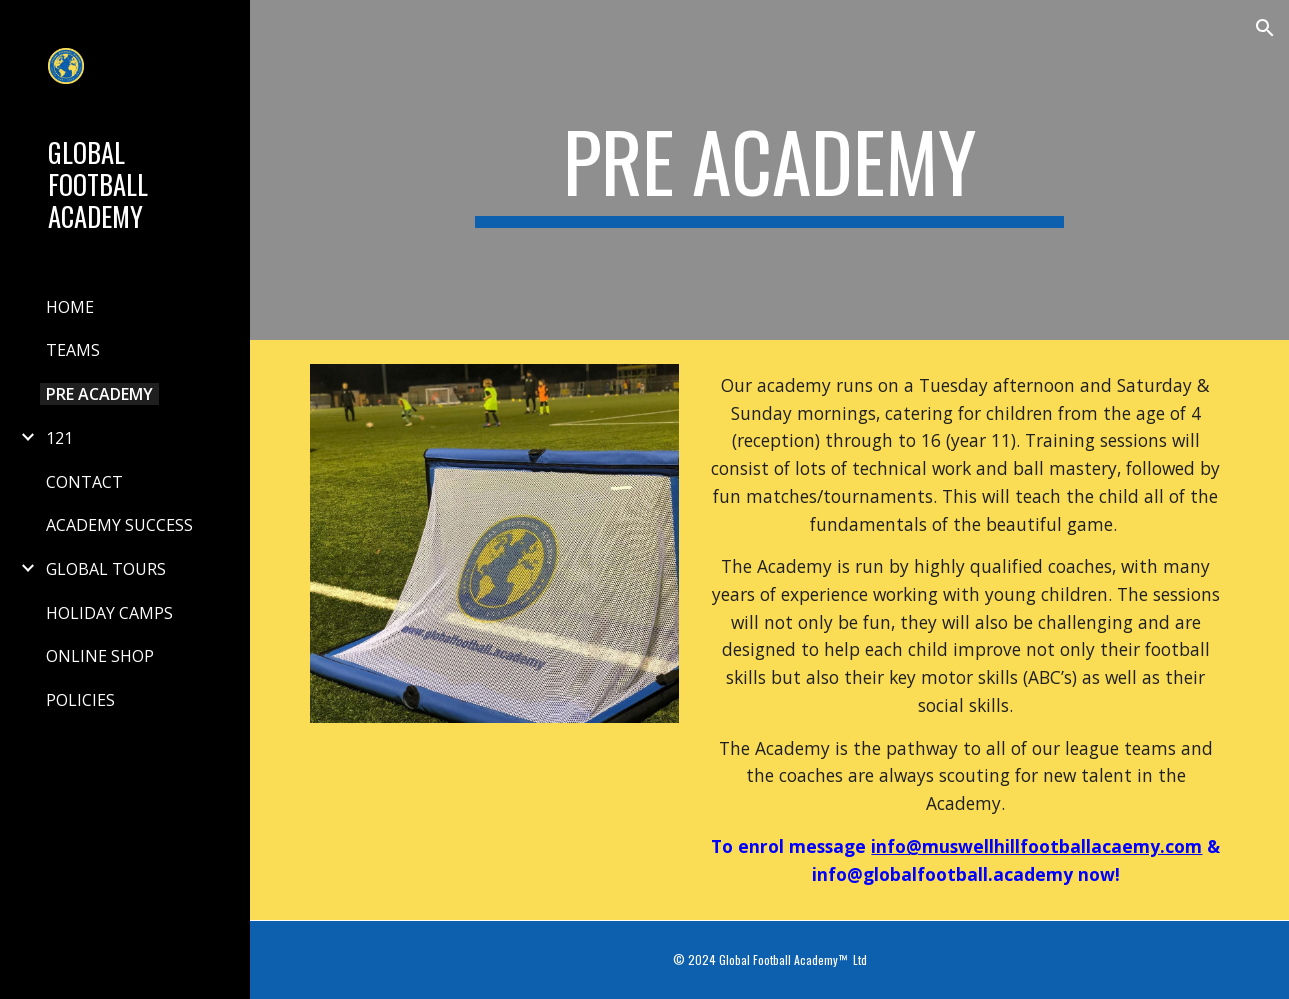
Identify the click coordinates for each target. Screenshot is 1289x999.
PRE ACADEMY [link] (99, 394)
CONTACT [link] (84, 482)
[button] (1265, 28)
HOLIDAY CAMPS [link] (109, 613)
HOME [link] (70, 307)
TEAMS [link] (73, 350)
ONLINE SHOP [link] (100, 656)
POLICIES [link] (80, 700)
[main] (769, 170)
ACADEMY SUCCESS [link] (119, 525)
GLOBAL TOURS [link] (106, 569)
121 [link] (59, 438)
